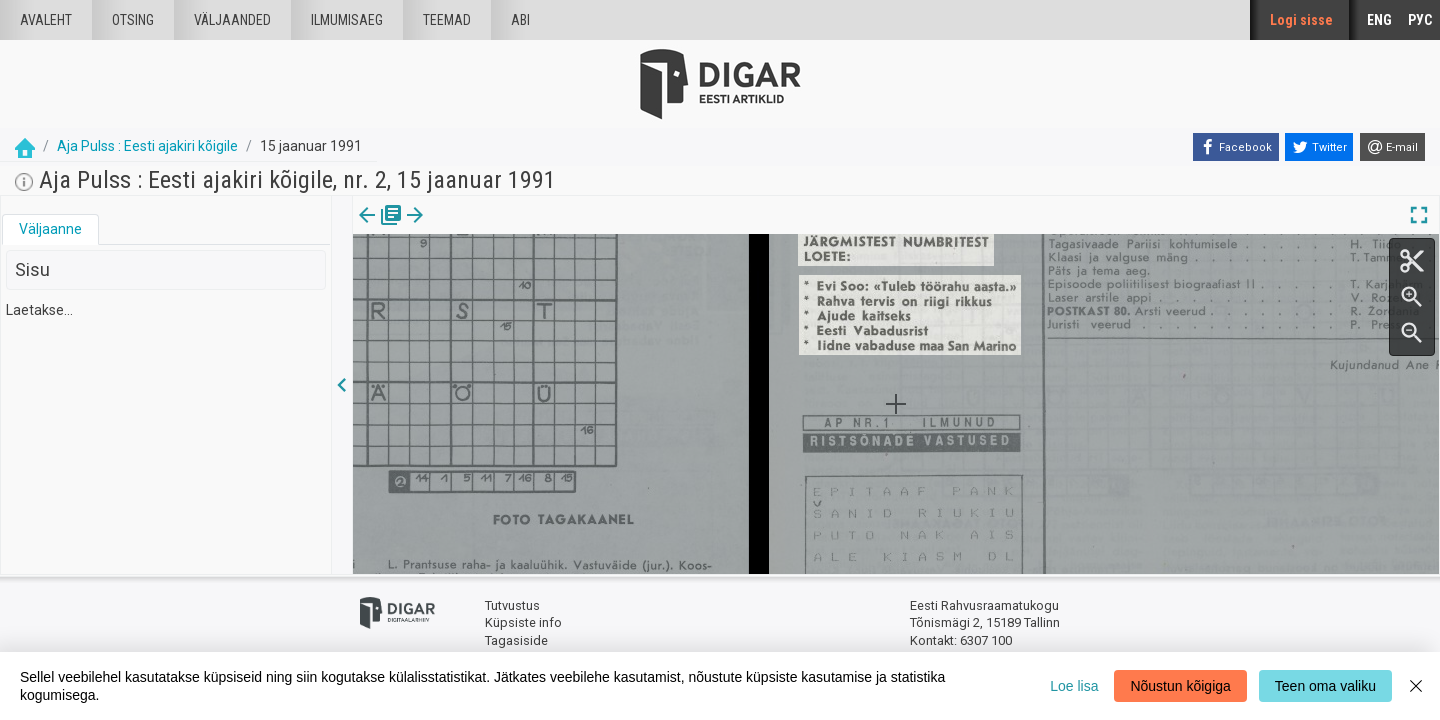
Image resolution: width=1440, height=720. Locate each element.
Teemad (447, 20)
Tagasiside (516, 640)
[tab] (50, 229)
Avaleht (46, 20)
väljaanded (232, 20)
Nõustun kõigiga (1180, 686)
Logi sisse (1301, 20)
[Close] (1416, 686)
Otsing (133, 20)
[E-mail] (1392, 147)
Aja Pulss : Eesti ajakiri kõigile (147, 146)
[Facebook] (1236, 147)
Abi (520, 20)
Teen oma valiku (1325, 686)
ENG (1379, 20)
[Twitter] (1319, 147)
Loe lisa (1074, 686)
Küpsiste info (523, 622)
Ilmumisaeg (347, 20)
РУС (1420, 20)
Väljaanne (50, 229)
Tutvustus (512, 605)
